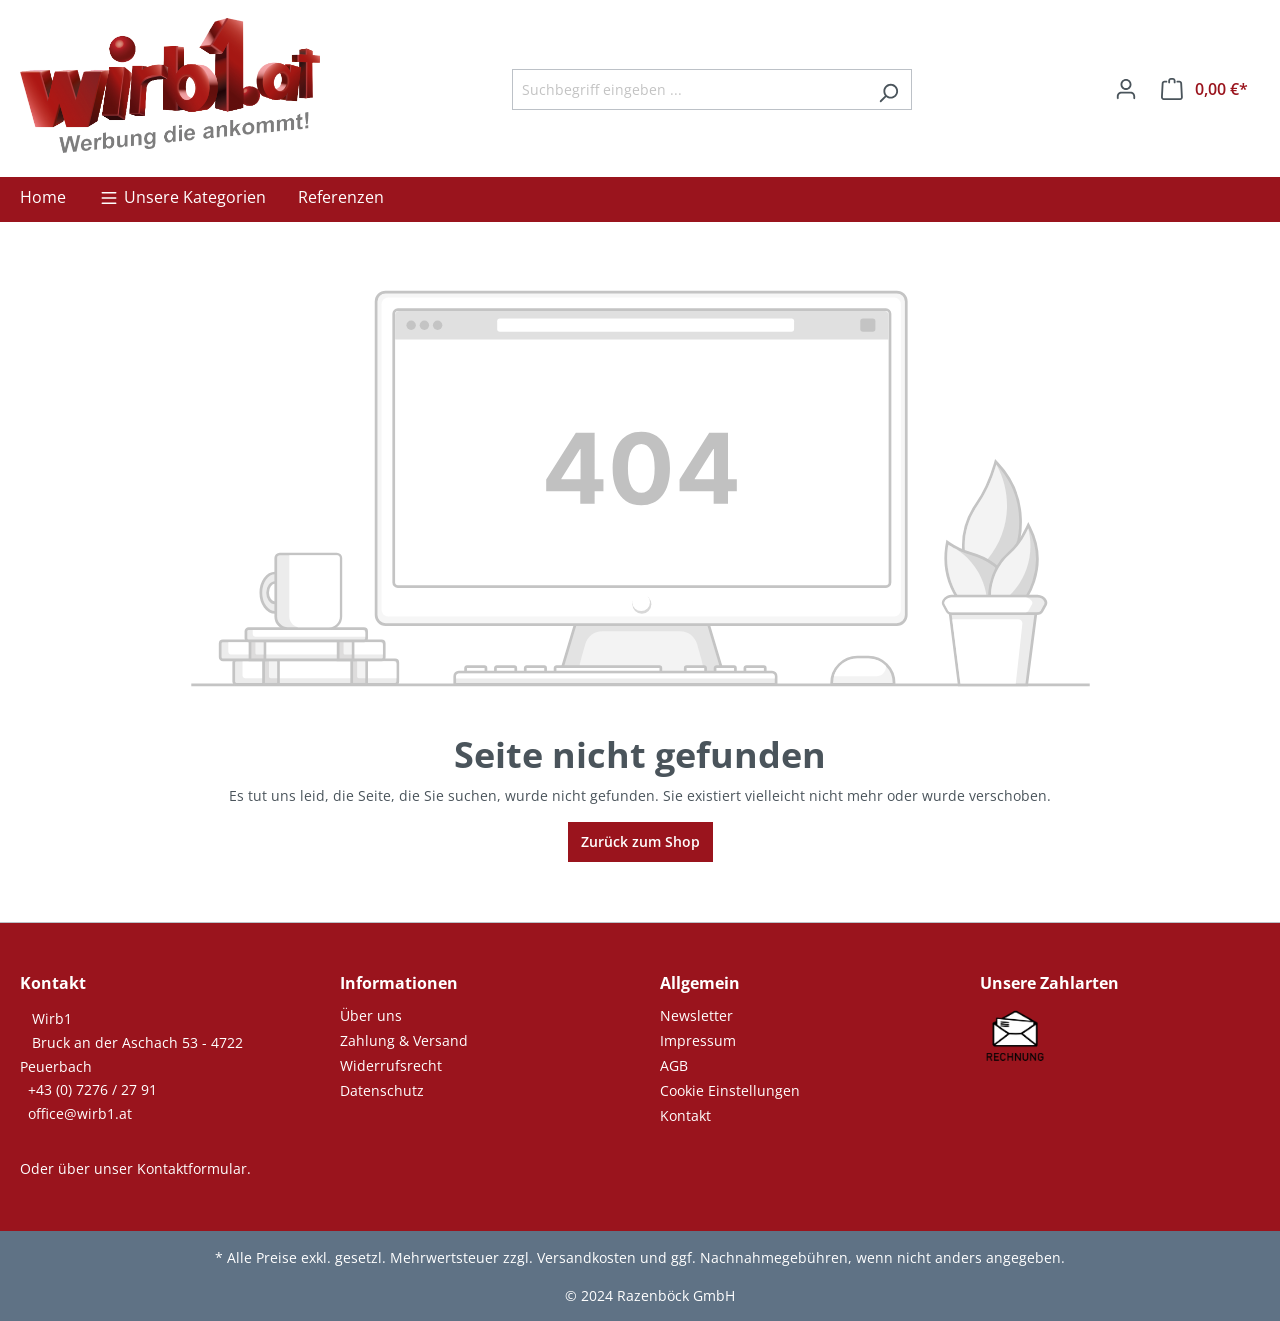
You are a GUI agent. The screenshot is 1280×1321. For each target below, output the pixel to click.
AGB (674, 1065)
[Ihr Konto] (1126, 89)
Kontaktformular (192, 1168)
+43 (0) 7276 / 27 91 (92, 1089)
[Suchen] (888, 89)
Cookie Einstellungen (730, 1090)
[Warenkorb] (1204, 89)
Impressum (698, 1040)
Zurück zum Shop (640, 841)
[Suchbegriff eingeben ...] (689, 89)
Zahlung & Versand (404, 1040)
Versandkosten (586, 1257)
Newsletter (696, 1015)
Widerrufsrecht (391, 1065)
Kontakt (685, 1115)
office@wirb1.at (80, 1113)
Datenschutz (382, 1090)
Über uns (371, 1015)
